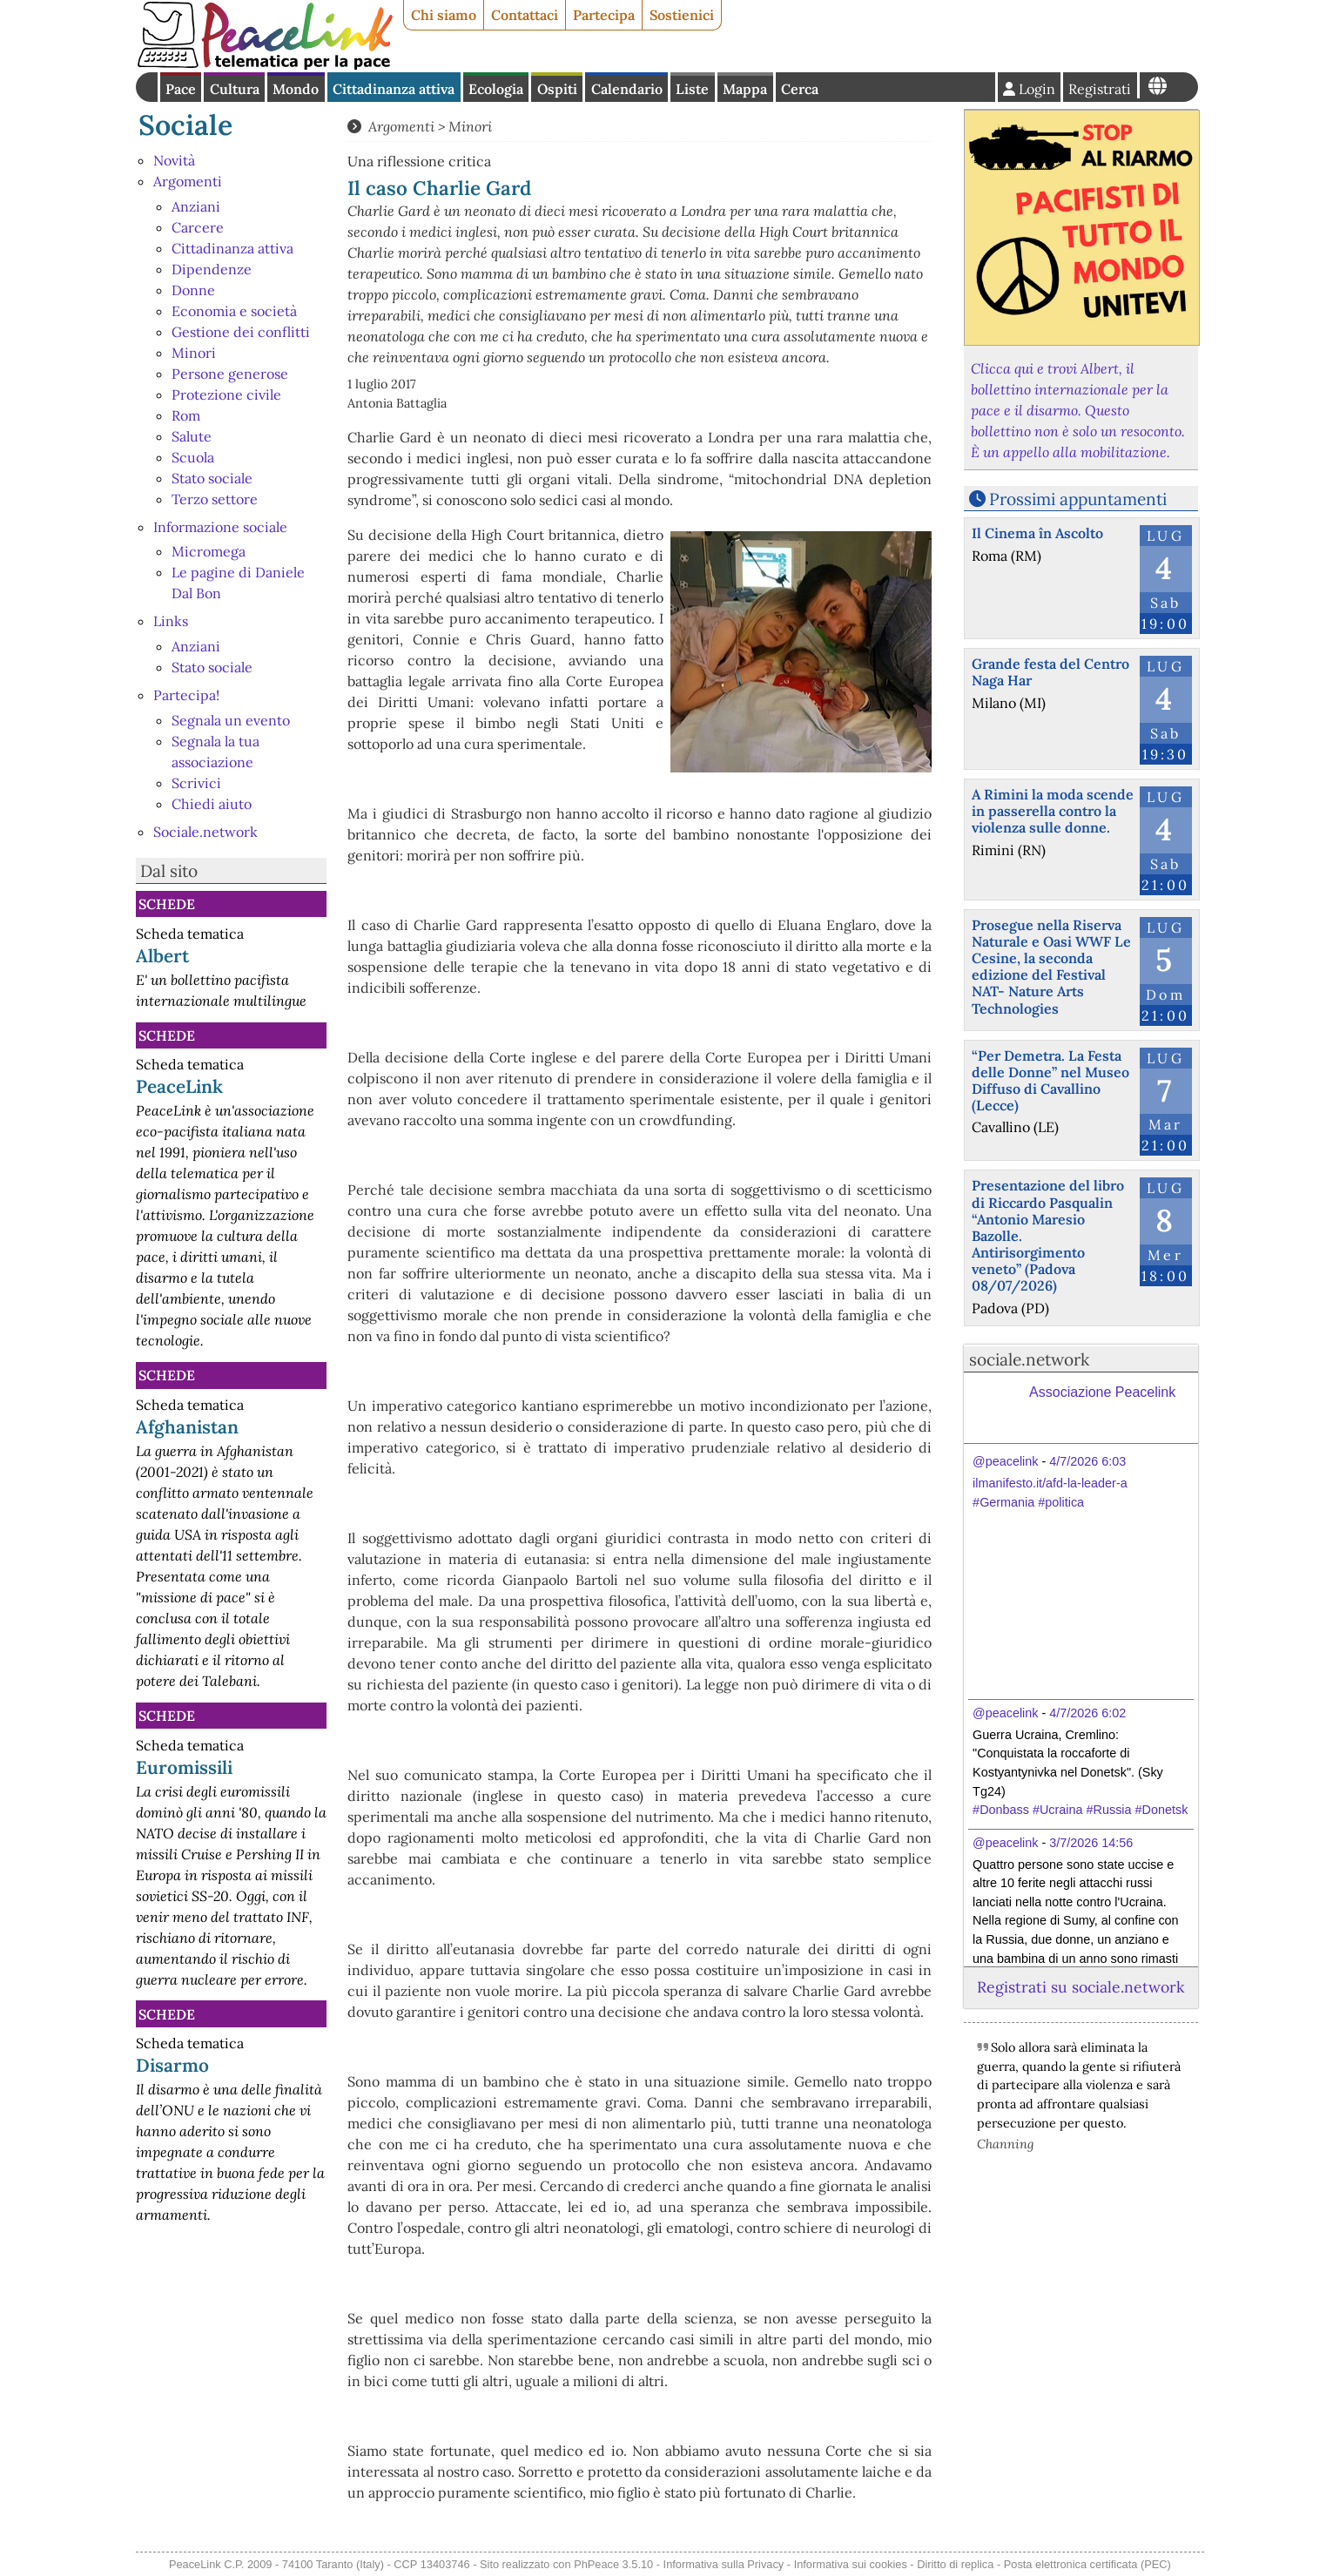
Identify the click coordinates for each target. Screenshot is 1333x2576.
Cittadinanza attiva (393, 89)
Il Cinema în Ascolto (1037, 533)
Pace (180, 89)
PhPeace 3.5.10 (613, 2564)
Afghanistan (187, 1427)
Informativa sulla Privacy (723, 2564)
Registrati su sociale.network (1080, 1987)
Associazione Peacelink (1102, 1392)
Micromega (209, 551)
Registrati (1099, 89)
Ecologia (495, 89)
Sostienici (682, 15)
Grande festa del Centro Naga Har (1050, 672)
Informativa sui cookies (850, 2564)
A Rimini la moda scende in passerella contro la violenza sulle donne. (1053, 811)
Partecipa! (186, 695)
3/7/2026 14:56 (1091, 1843)
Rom (186, 415)
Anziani (196, 206)
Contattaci (524, 15)
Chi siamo (443, 15)
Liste (692, 89)
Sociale (185, 125)
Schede (166, 904)
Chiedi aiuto (212, 804)
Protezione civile (226, 394)
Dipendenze (212, 269)
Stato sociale (212, 478)
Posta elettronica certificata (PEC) (1087, 2564)
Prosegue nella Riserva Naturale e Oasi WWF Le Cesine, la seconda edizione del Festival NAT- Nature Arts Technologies (1051, 966)
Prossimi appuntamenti (1078, 499)
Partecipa (604, 15)
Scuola (193, 457)
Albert (162, 956)
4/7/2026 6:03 (1087, 1461)
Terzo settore (215, 499)
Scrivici (196, 783)
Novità (174, 160)
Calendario (627, 89)
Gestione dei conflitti (241, 332)
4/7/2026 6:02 (1087, 1713)
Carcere (198, 227)
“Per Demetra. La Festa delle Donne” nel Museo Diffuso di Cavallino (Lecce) (1050, 1081)
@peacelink (1005, 1461)
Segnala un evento (231, 720)
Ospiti (557, 89)
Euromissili (184, 1767)
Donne (193, 290)
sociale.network (1029, 1359)
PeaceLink (179, 1086)
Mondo (296, 89)
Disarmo (172, 2065)
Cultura (234, 89)
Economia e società (234, 311)
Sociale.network (205, 831)
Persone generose (230, 373)
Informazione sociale (220, 527)
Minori (194, 352)
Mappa (745, 89)
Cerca (799, 89)
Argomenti (187, 181)
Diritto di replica (955, 2564)
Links (170, 621)
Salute (192, 436)
